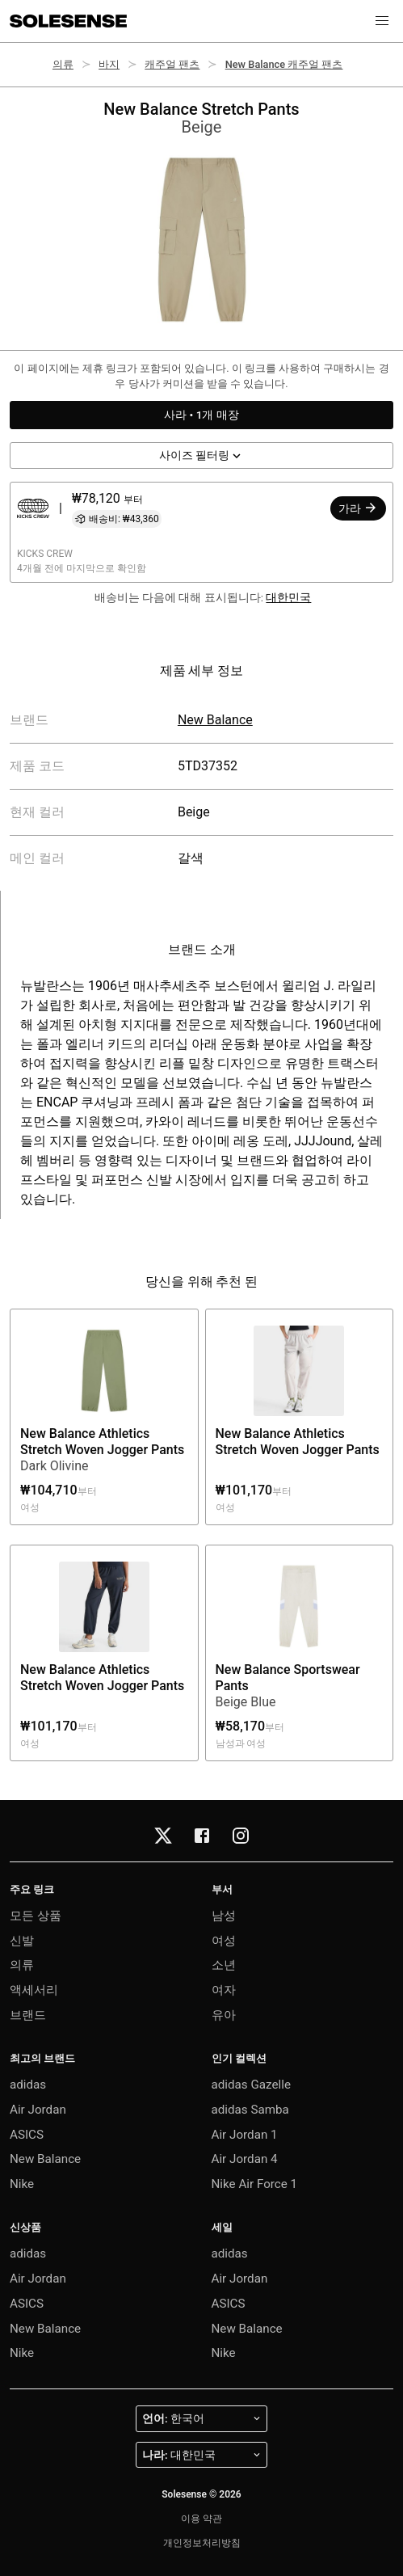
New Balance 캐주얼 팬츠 (284, 64)
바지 (109, 64)
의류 (62, 64)
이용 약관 (201, 2518)
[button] (382, 21)
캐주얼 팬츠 (172, 64)
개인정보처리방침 (202, 2543)
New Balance (215, 719)
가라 (358, 507)
